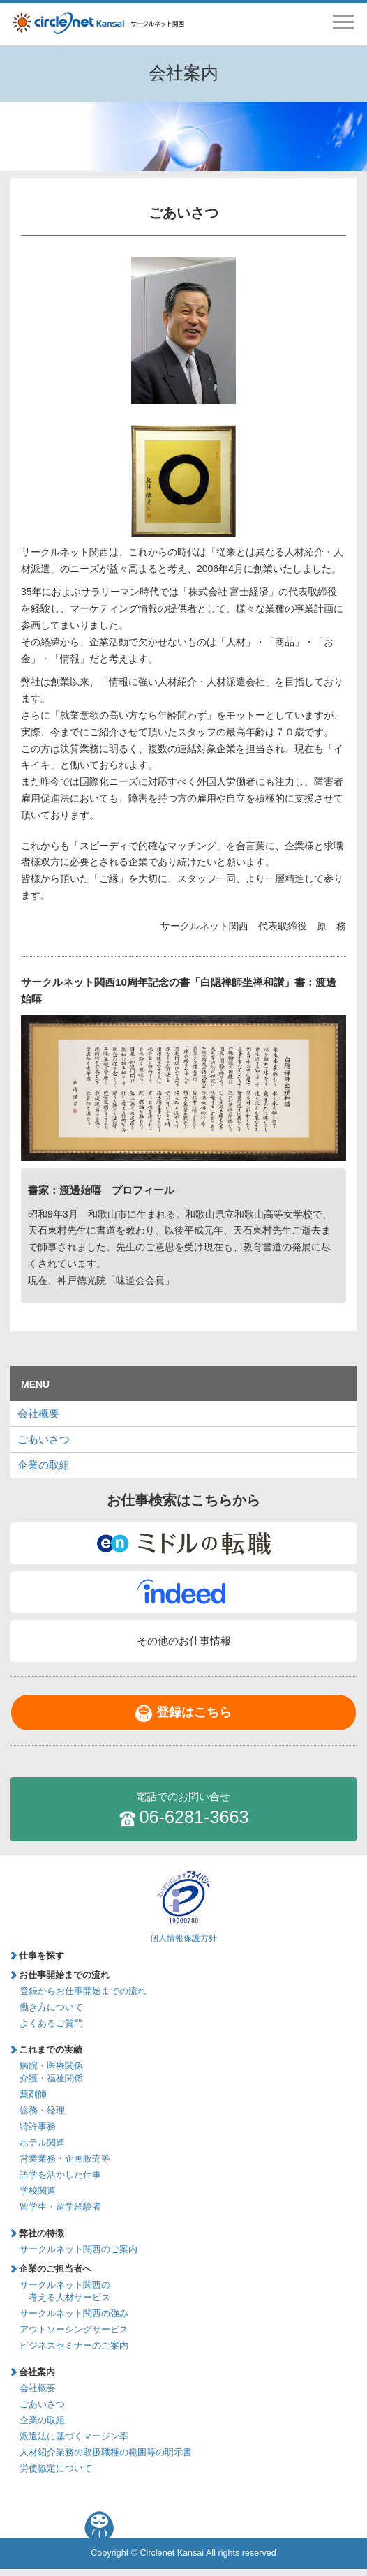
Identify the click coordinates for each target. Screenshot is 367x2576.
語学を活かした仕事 (60, 2175)
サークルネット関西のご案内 (78, 2249)
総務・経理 (42, 2111)
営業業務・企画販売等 (65, 2159)
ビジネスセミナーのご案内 (74, 2346)
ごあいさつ (43, 1439)
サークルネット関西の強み (74, 2314)
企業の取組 (43, 1465)
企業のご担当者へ (55, 2269)
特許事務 (38, 2127)
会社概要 (38, 1413)
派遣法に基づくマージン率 (74, 2436)
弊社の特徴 (41, 2233)
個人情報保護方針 (183, 1938)
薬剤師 (33, 2094)
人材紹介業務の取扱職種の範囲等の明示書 (106, 2452)
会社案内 (37, 2372)
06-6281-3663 (183, 1808)
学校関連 (38, 2191)
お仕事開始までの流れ (64, 1975)
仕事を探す (41, 1956)
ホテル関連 (42, 2143)
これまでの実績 (50, 2050)
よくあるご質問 (51, 2023)
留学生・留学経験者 (60, 2207)
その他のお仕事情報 (184, 1641)
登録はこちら (194, 1712)
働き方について (51, 2007)
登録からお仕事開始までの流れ (83, 1991)
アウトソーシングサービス (74, 2330)
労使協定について (56, 2468)
